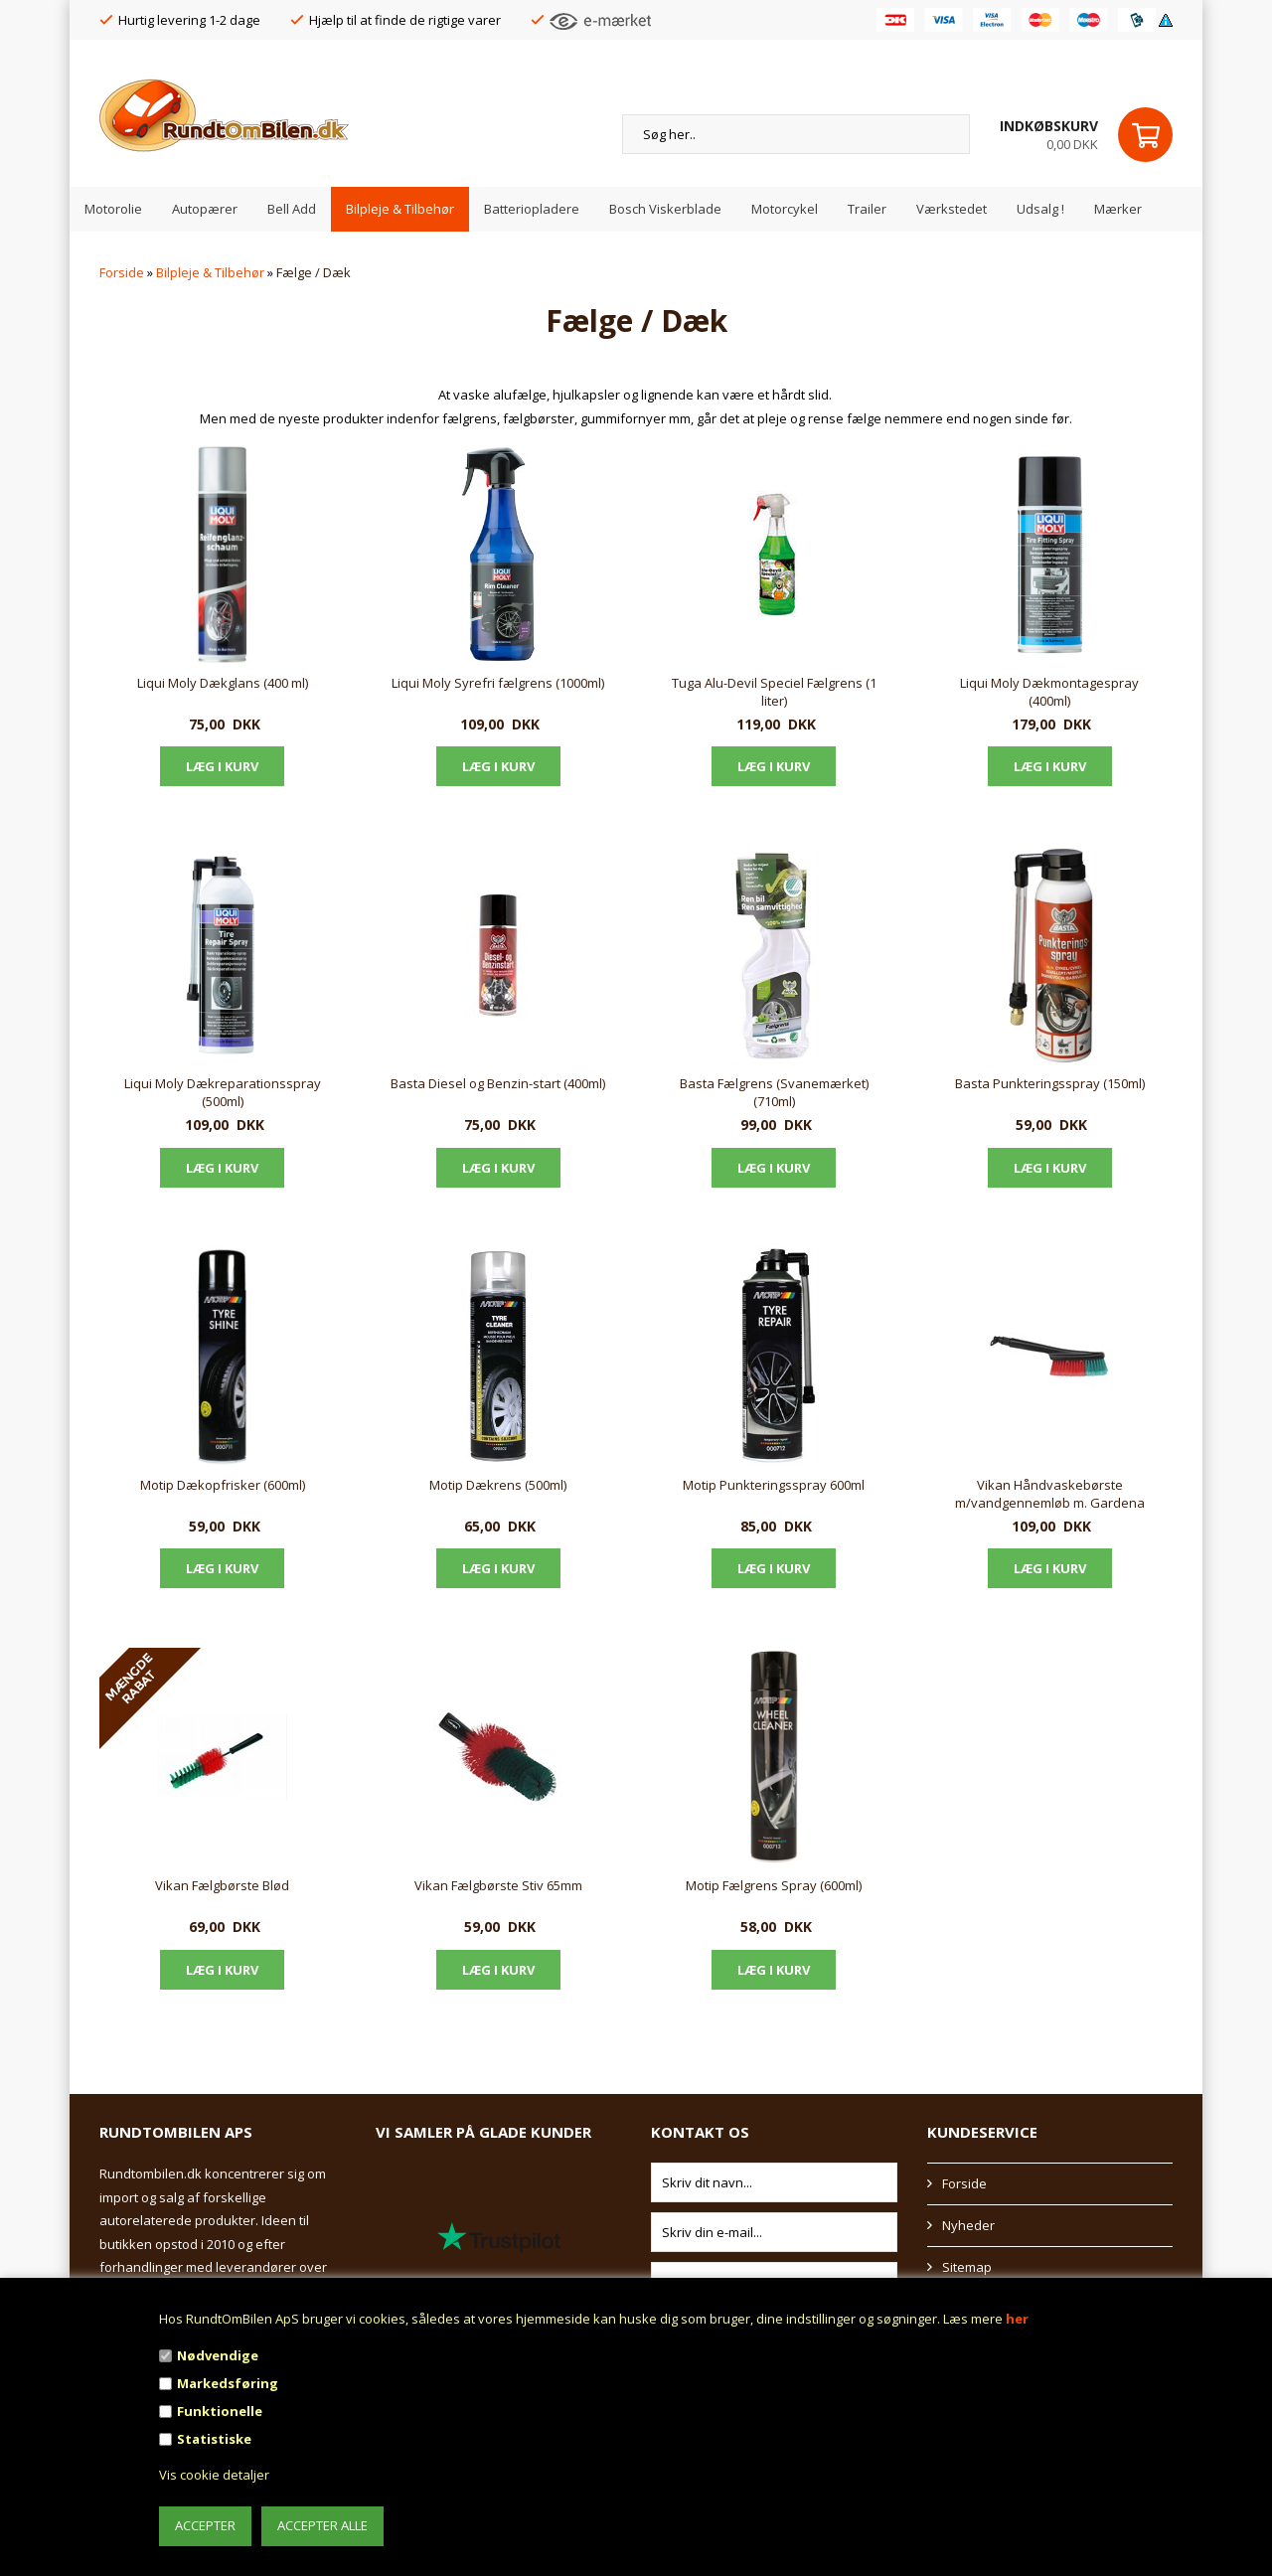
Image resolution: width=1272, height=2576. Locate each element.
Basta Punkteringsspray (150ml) (1050, 1083)
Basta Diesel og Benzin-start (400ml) (498, 1083)
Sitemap (967, 2267)
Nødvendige (217, 2355)
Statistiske (214, 2439)
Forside (121, 272)
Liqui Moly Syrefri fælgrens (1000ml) (498, 683)
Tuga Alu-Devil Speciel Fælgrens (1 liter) (774, 692)
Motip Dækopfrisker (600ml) (222, 1485)
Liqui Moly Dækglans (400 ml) (222, 683)
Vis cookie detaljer (214, 2475)
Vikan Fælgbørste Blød (222, 1885)
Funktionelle (219, 2411)
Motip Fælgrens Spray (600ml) (774, 1885)
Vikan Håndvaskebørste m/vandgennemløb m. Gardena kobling (1050, 1495)
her (1017, 2319)
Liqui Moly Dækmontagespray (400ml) (1049, 692)
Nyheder (968, 2225)
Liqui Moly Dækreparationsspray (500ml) (222, 1092)
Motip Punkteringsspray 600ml (774, 1485)
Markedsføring (227, 2383)
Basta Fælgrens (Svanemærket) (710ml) (774, 1092)
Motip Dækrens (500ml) (497, 1485)
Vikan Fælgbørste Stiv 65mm (498, 1885)
